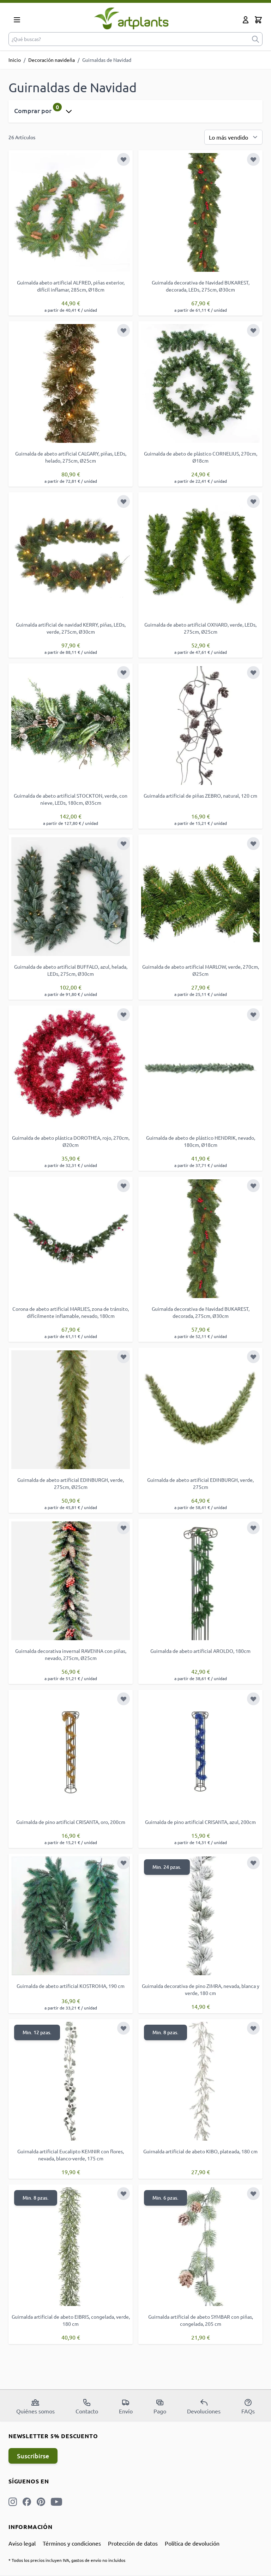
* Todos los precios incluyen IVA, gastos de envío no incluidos (66, 2560)
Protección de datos (133, 2543)
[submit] (255, 39)
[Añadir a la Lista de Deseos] (123, 159)
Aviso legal (22, 2543)
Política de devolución (192, 2543)
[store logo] (131, 18)
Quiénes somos (35, 2406)
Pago (159, 2406)
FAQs (248, 2406)
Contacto (87, 2406)
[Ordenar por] (233, 137)
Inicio (14, 60)
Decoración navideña (51, 60)
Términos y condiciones (72, 2543)
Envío (126, 2406)
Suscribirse (33, 2456)
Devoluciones (204, 2406)
